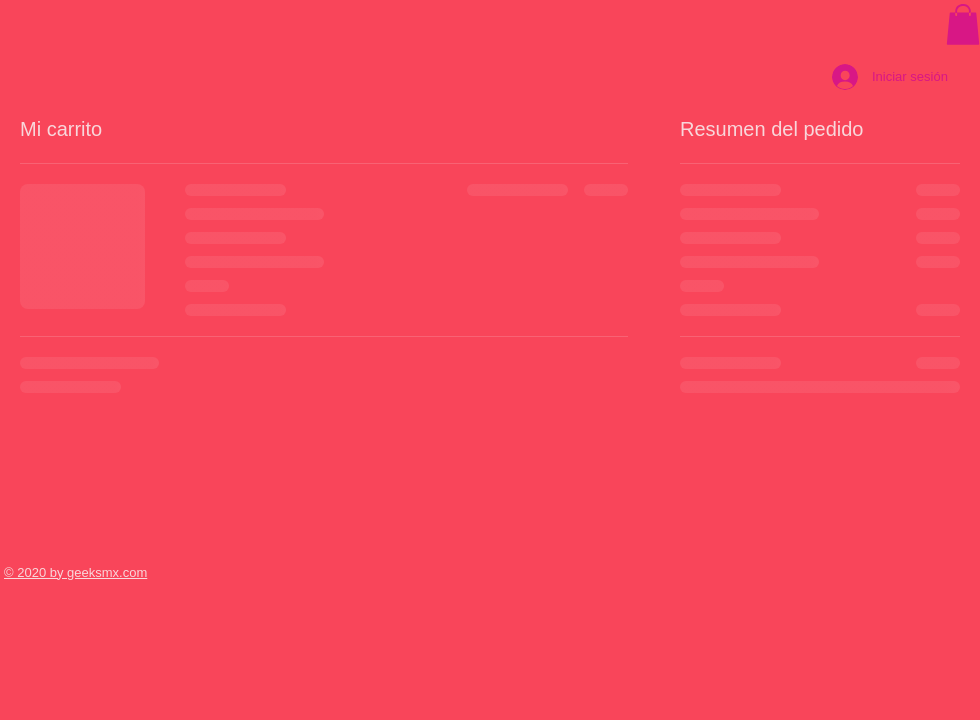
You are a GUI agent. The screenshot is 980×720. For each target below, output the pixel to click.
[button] (963, 24)
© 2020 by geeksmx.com (75, 572)
